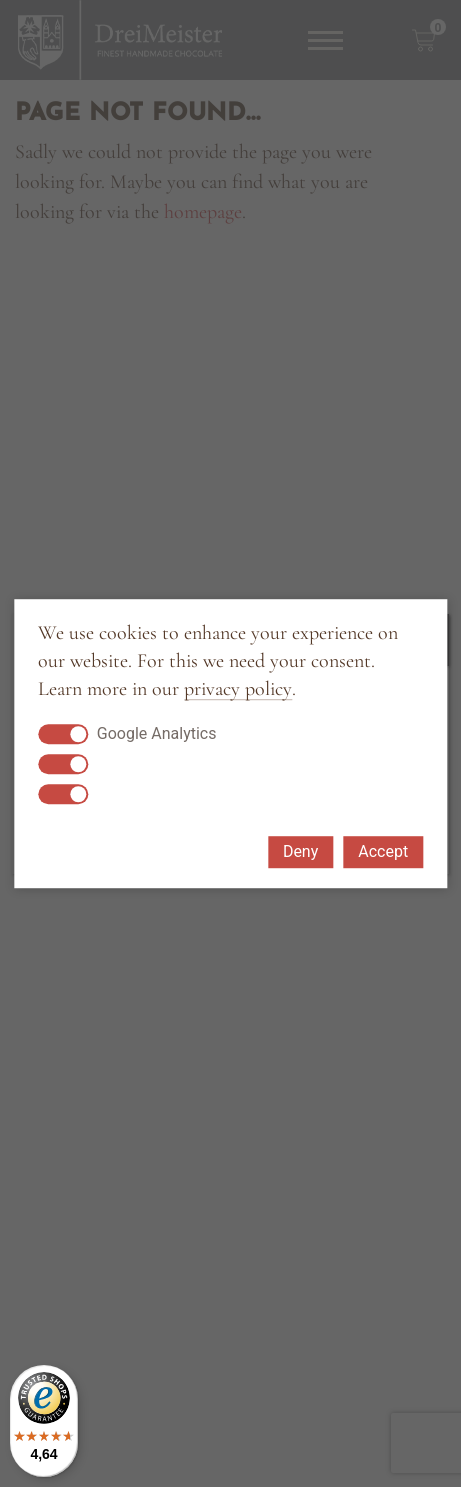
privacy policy (238, 689)
